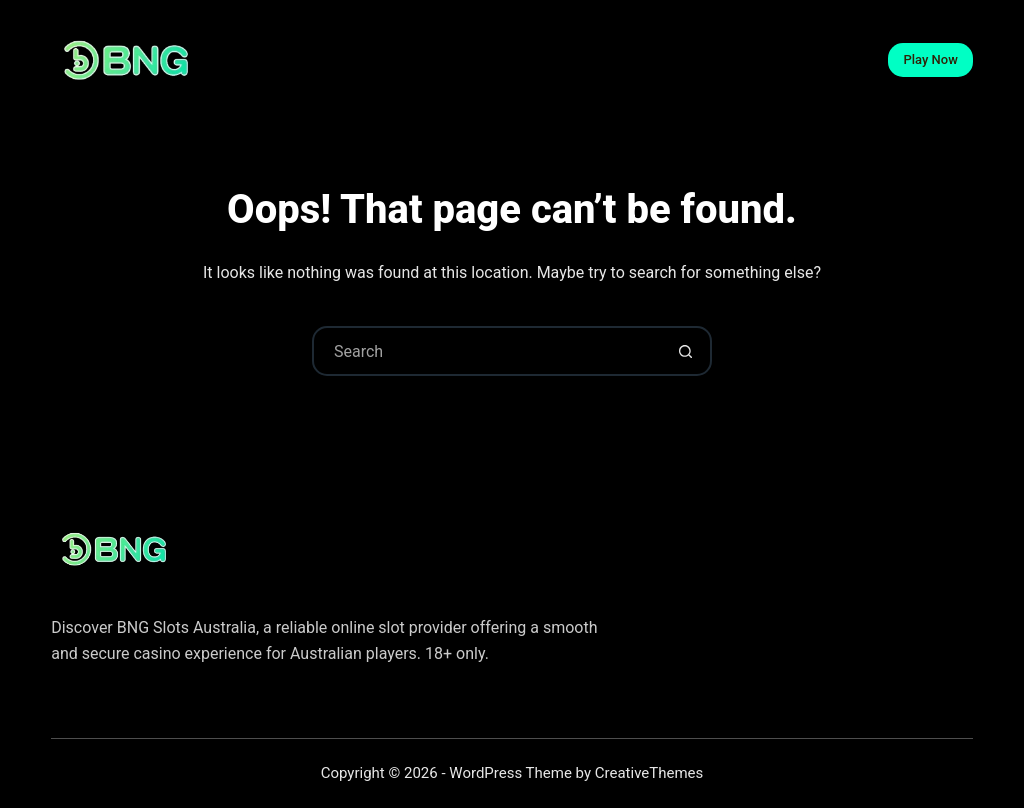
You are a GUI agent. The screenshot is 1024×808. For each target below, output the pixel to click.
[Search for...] (487, 351)
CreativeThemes (649, 773)
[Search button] (685, 351)
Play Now (930, 59)
